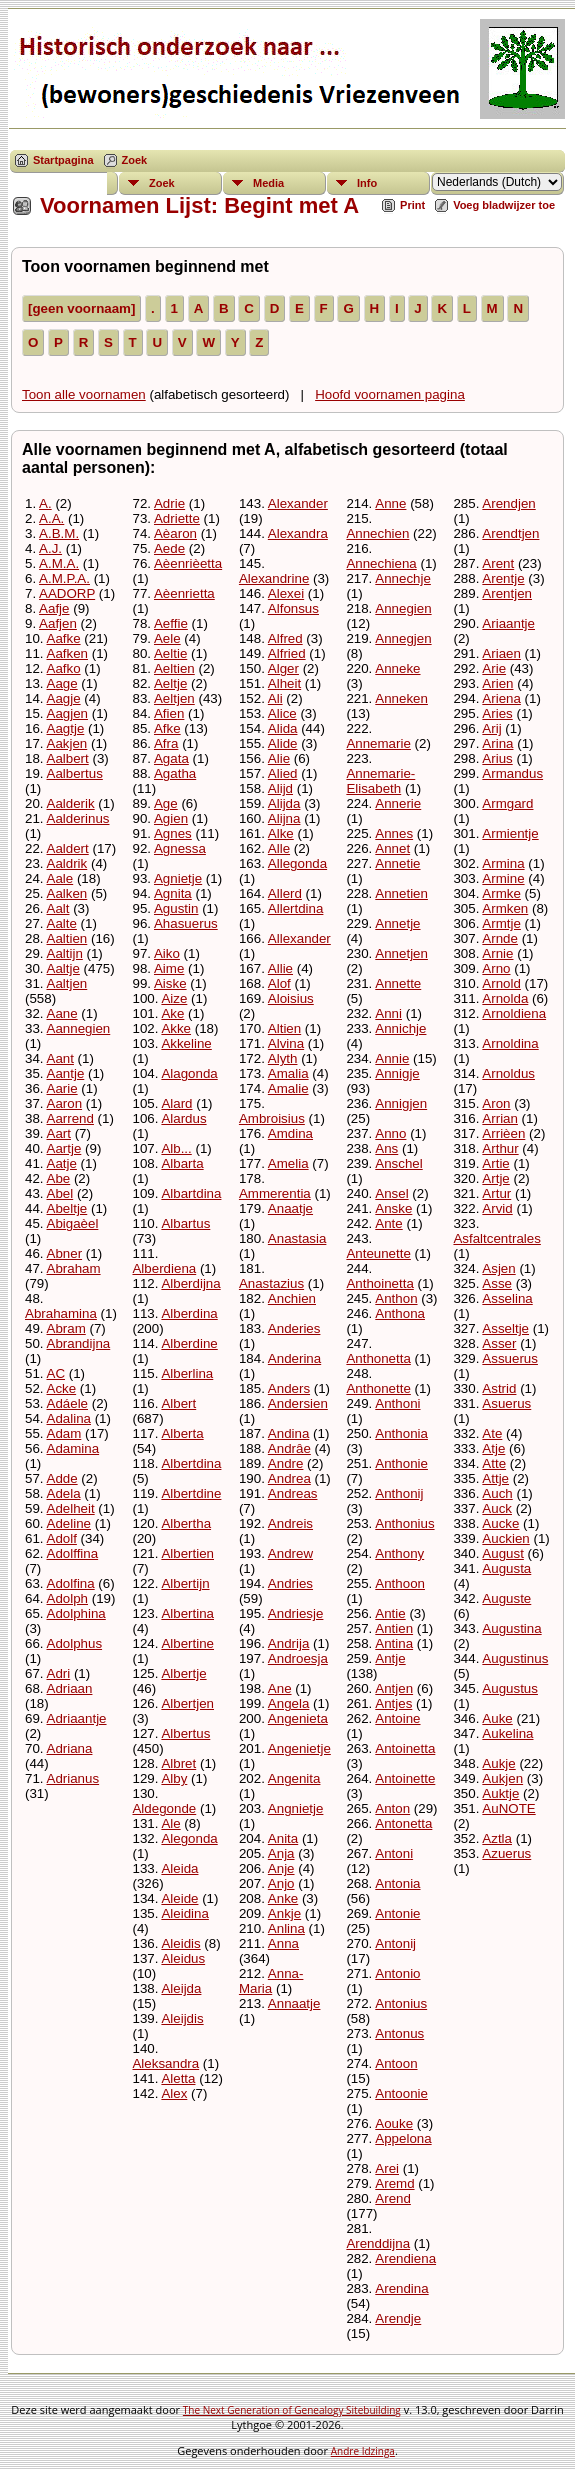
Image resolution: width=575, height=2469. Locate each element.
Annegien (403, 608)
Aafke (64, 638)
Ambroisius (272, 1118)
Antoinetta (405, 1748)
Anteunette (378, 1253)
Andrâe (289, 1448)
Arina (497, 743)
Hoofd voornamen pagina (390, 394)
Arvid (497, 1208)
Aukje (498, 1763)
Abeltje (67, 1208)
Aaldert (68, 848)
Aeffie (171, 623)
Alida (283, 728)
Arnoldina (510, 1043)
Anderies (294, 1328)
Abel (60, 1193)
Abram (66, 1328)
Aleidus (183, 1958)
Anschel (398, 1163)
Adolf (62, 1538)
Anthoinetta (379, 1283)
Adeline (69, 1523)
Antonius (401, 2003)
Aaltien (67, 938)
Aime (169, 968)
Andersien (298, 1403)
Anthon (396, 1298)
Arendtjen (510, 533)
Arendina (401, 2288)
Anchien (292, 1298)
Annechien (377, 533)
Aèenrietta (184, 593)
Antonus (399, 2033)
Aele (167, 638)
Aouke (394, 2123)
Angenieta (298, 1718)
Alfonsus (293, 608)
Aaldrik (67, 863)
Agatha (175, 773)
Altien (284, 1028)
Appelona (403, 2138)
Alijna (284, 818)
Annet (392, 848)
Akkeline (186, 1043)
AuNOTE (508, 1808)
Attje (495, 1478)
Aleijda (181, 1988)
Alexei (286, 593)
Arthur (500, 1148)
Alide (283, 743)
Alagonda (189, 1073)
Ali (275, 698)
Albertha (186, 1523)
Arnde (500, 938)
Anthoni (397, 1403)
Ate (492, 1433)
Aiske (170, 983)
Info (367, 183)
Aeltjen (174, 698)
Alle (279, 848)
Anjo (281, 1883)
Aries (497, 713)
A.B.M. (59, 533)
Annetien (401, 893)
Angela (289, 1703)
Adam (64, 1433)
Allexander (299, 938)
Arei (387, 2168)
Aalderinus (78, 818)
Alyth (283, 1058)
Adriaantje (77, 1718)
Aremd (394, 2183)
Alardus (183, 1118)
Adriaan (70, 1688)
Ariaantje (508, 623)
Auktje (500, 1793)
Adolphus (75, 1643)
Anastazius (271, 1283)
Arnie (497, 953)
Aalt (58, 908)
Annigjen (401, 1103)
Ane (280, 1688)
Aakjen (67, 743)
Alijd (280, 788)
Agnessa (180, 848)
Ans (386, 1148)
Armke (501, 893)
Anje (281, 1868)
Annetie (397, 863)
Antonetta (403, 1823)
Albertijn (185, 1583)
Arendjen (508, 503)
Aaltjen (67, 983)
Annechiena (381, 563)
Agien (171, 818)
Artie (495, 1163)
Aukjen (502, 1778)
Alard (176, 1103)
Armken (505, 908)
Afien (169, 713)
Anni (388, 1013)
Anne (390, 503)
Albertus (185, 1733)
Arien (497, 683)
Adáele (68, 1403)
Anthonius (404, 1523)
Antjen (394, 1688)
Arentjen (507, 593)
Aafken (68, 653)
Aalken (67, 893)
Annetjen (401, 953)
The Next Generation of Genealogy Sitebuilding (292, 2410)
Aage (62, 683)
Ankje (284, 1913)
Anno (390, 1133)
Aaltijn (65, 953)
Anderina (294, 1358)
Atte (494, 1463)
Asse (497, 1283)
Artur (496, 1193)
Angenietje (299, 1748)
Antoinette (405, 1778)
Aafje (54, 608)
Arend (393, 2198)
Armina (503, 863)
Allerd (285, 893)
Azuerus (506, 1853)
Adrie (169, 503)
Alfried (287, 653)
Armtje (501, 923)
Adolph (68, 1598)
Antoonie (401, 2093)
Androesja (298, 1658)
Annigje (397, 1073)
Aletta (178, 2078)
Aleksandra (165, 2063)
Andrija (289, 1643)
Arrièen (503, 1133)
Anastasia (297, 1238)
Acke (62, 1388)
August (503, 1553)
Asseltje (505, 1328)
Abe (59, 1178)
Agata (171, 758)
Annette (398, 983)
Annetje (397, 923)
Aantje (66, 1073)
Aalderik (71, 803)
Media (268, 183)
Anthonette (378, 1388)
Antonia (397, 1883)
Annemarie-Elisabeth (380, 781)
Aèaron (175, 533)
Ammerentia (275, 1193)
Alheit (284, 683)
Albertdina (191, 1463)
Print (412, 205)
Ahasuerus (186, 923)
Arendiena (405, 2258)
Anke (283, 1898)
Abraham (74, 1268)
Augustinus (515, 1658)
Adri (59, 1673)
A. (45, 503)
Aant (60, 1058)
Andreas (293, 1493)
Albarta (182, 1163)
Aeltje (170, 683)
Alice (282, 713)
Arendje (398, 2318)
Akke (176, 1028)
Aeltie (170, 653)
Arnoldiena (514, 1013)
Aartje (64, 1148)
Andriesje (296, 1613)
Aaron (65, 1103)
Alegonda (189, 1838)
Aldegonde (164, 1808)
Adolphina (76, 1613)
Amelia (288, 1163)
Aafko (64, 668)
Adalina (69, 1418)
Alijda (284, 803)
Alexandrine (274, 578)
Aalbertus (75, 773)
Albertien (187, 1553)
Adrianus (73, 1778)
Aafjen (58, 623)
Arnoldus (508, 1073)
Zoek (135, 160)
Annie (392, 1058)
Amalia (288, 1073)
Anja (281, 1853)
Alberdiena (164, 1268)
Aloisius (291, 998)
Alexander (298, 503)
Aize (174, 998)
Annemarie (378, 743)
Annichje (400, 1028)
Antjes (393, 1703)
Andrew (290, 1553)
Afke (167, 728)
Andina (289, 1433)
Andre (286, 1463)
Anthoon (400, 1583)
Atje (493, 1448)
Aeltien (174, 668)
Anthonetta (378, 1358)
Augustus (510, 1688)
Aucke (500, 1523)
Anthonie (401, 1463)
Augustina (511, 1628)
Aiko (167, 953)
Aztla (497, 1838)
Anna (283, 1943)
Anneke (397, 668)
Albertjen (187, 1703)
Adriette (177, 518)
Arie (494, 668)
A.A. (51, 518)
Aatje (62, 1163)
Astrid (499, 1388)
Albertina (187, 1613)
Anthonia (401, 1433)
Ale (170, 1823)
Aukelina (507, 1733)
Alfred (285, 638)
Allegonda (297, 863)
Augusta (506, 1568)
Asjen (498, 1268)
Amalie (288, 1088)
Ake (172, 1013)
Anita (283, 1838)
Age (166, 803)
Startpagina (63, 160)
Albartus (185, 1223)
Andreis (290, 1523)
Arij (491, 728)
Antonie (397, 1913)
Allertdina (296, 908)
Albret (178, 1763)
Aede (169, 548)
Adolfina (71, 1583)
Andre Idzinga (363, 2451)
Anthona (400, 1313)
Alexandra (298, 533)
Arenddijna (378, 2243)
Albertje (183, 1673)
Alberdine (189, 1343)
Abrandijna (79, 1343)
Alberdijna (190, 1283)
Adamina (73, 1448)
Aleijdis (182, 2018)
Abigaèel (73, 1223)
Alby (174, 1778)
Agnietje (178, 878)
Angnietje (296, 1808)
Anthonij (399, 1493)
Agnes (173, 833)
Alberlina (187, 1373)
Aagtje (66, 728)
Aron (496, 1103)
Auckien (505, 1538)
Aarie (62, 1088)
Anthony (399, 1553)
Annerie (398, 803)
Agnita (173, 893)
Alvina (286, 1043)
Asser (499, 1343)
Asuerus (506, 1403)
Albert (178, 1403)
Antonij (395, 1943)
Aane (62, 1013)
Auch (497, 1493)
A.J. (50, 548)
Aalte (62, 923)
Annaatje (294, 2003)
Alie (279, 758)
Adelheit (71, 1508)
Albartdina (191, 1193)
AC (56, 1373)
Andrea (289, 1478)
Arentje (503, 578)
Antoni (394, 1853)
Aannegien (79, 1028)
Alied (283, 773)
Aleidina (184, 1913)
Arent (498, 563)
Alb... (176, 1148)
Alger (283, 668)
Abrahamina (61, 1313)
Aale (60, 878)
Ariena (501, 698)
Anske (393, 1208)
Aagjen (68, 713)
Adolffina (73, 1553)
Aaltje (63, 968)
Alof (279, 983)
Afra (166, 743)
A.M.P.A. (64, 578)
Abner (65, 1253)
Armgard (507, 803)
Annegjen (403, 638)
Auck (497, 1508)
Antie (390, 1613)
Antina (394, 1643)
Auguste (506, 1598)
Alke (281, 833)
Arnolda (505, 998)
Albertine (187, 1643)
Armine (503, 878)
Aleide (179, 1898)
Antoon (396, 2063)
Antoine (397, 1718)
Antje (390, 1658)
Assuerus (510, 1358)
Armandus (512, 773)
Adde (62, 1478)
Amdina (290, 1133)
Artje (495, 1178)
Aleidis (180, 1943)
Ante (388, 1223)
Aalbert (68, 758)
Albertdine (191, 1493)
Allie (280, 968)
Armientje (510, 833)
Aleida (179, 1868)
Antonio (397, 1973)
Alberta (182, 1433)
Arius (497, 758)
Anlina (286, 1928)
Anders (289, 1388)
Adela (64, 1493)
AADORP (67, 593)
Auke (497, 1718)
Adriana (70, 1748)
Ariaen (501, 653)
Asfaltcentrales (496, 1238)
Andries (290, 1583)
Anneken (401, 698)
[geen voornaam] (81, 308)
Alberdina (189, 1313)
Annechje (403, 578)
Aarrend (70, 1118)
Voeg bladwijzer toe (504, 205)
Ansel (391, 1193)
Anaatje (290, 1208)
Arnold (501, 983)
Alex (174, 2093)
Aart (59, 1133)
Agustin (176, 908)
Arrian (500, 1118)
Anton (392, 1808)
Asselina (507, 1298)
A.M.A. (59, 563)
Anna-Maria (271, 1981)
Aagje (64, 698)
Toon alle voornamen (84, 394)
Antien (394, 1628)
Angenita (294, 1778)
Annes (394, 833)
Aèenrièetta (188, 563)
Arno (496, 968)
